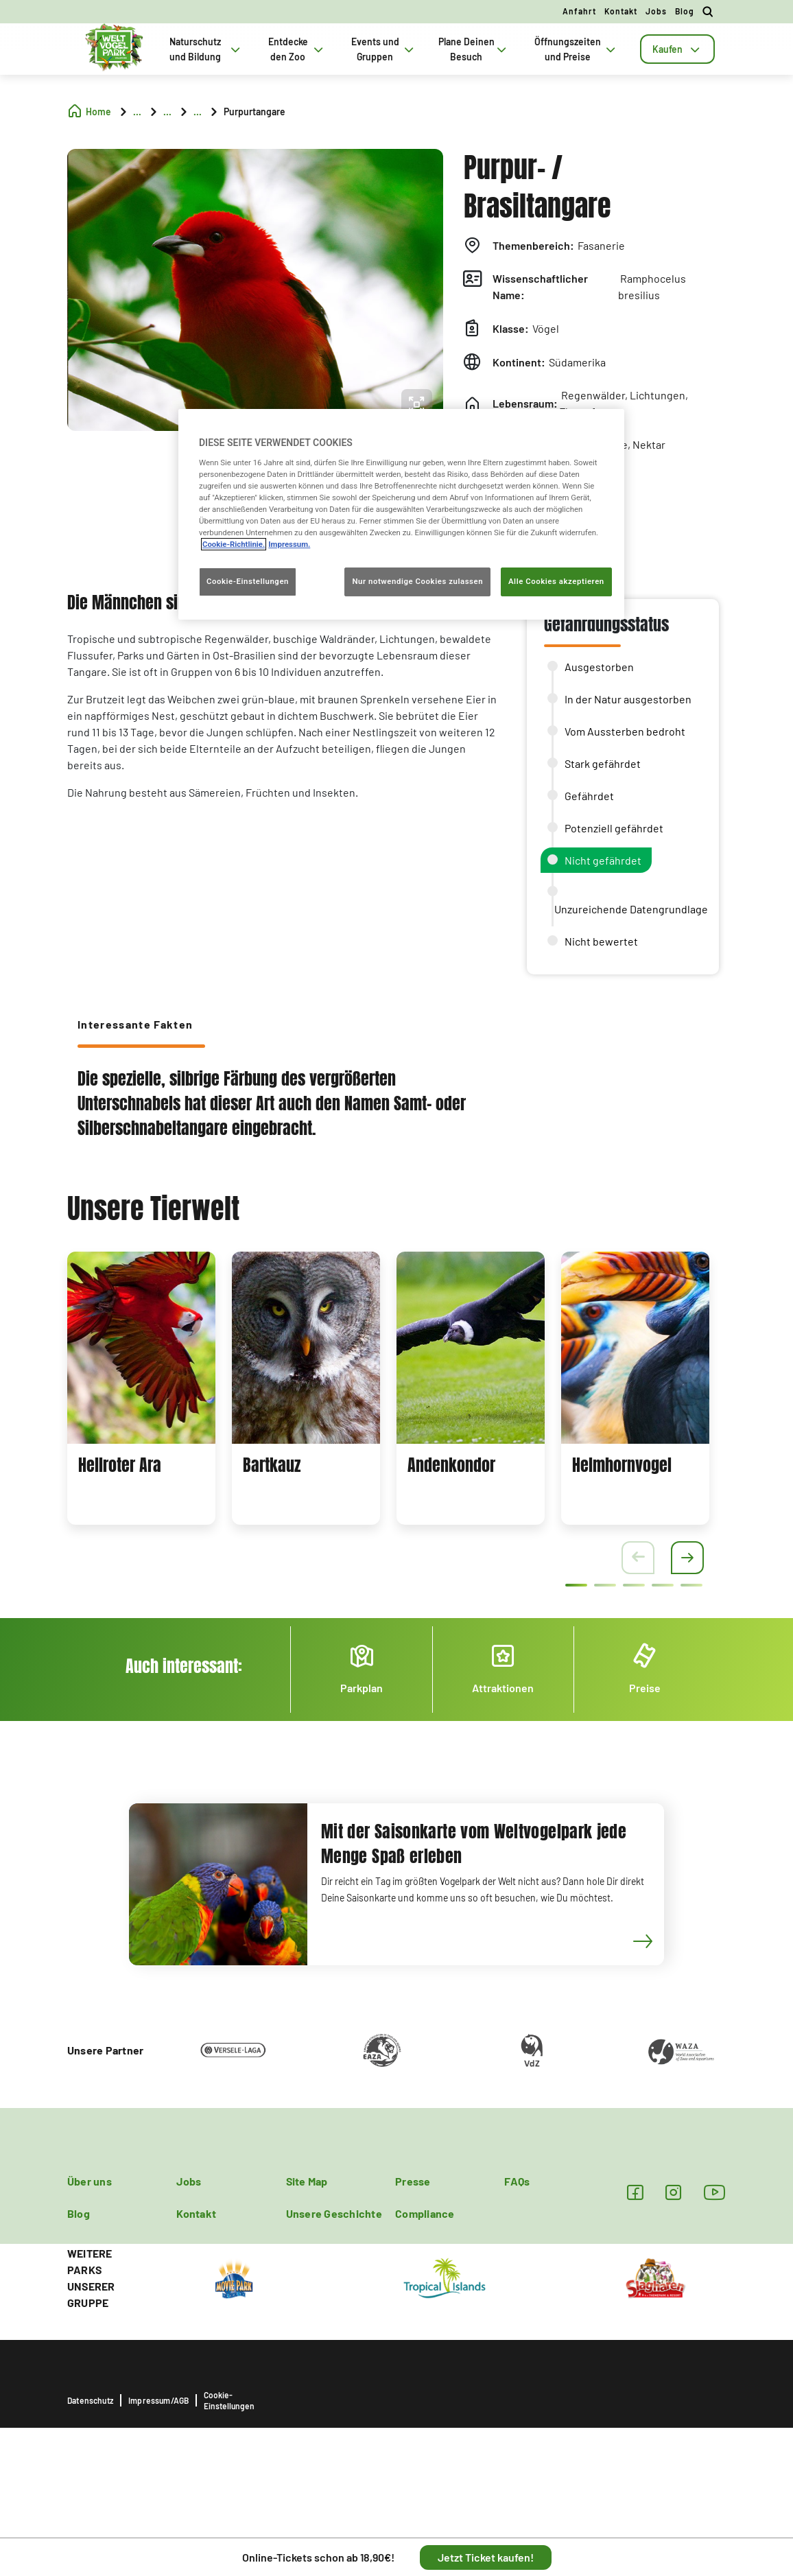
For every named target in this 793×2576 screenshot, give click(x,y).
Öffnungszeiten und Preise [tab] (576, 49)
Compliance (424, 2213)
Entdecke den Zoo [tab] (297, 49)
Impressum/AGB (158, 2400)
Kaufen (677, 49)
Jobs (656, 11)
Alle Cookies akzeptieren (556, 582)
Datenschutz (90, 2400)
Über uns (89, 2181)
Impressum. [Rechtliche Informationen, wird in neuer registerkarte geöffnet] (289, 544)
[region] (401, 514)
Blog (684, 11)
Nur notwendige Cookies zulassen (417, 582)
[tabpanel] (141, 1388)
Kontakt (620, 11)
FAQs (517, 2181)
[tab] (677, 49)
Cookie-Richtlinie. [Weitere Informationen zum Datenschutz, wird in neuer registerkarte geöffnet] (233, 544)
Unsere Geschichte (334, 2213)
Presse (412, 2181)
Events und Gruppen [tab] (383, 49)
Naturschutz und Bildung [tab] (206, 49)
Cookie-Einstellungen (229, 2400)
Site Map (307, 2181)
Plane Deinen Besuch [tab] (473, 49)
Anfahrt (579, 11)
